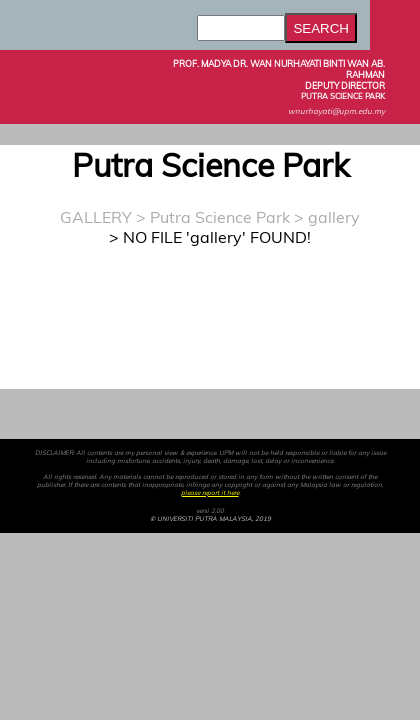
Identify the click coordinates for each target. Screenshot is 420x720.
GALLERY (96, 217)
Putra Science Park (220, 217)
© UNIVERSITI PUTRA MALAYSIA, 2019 (210, 519)
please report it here (210, 493)
